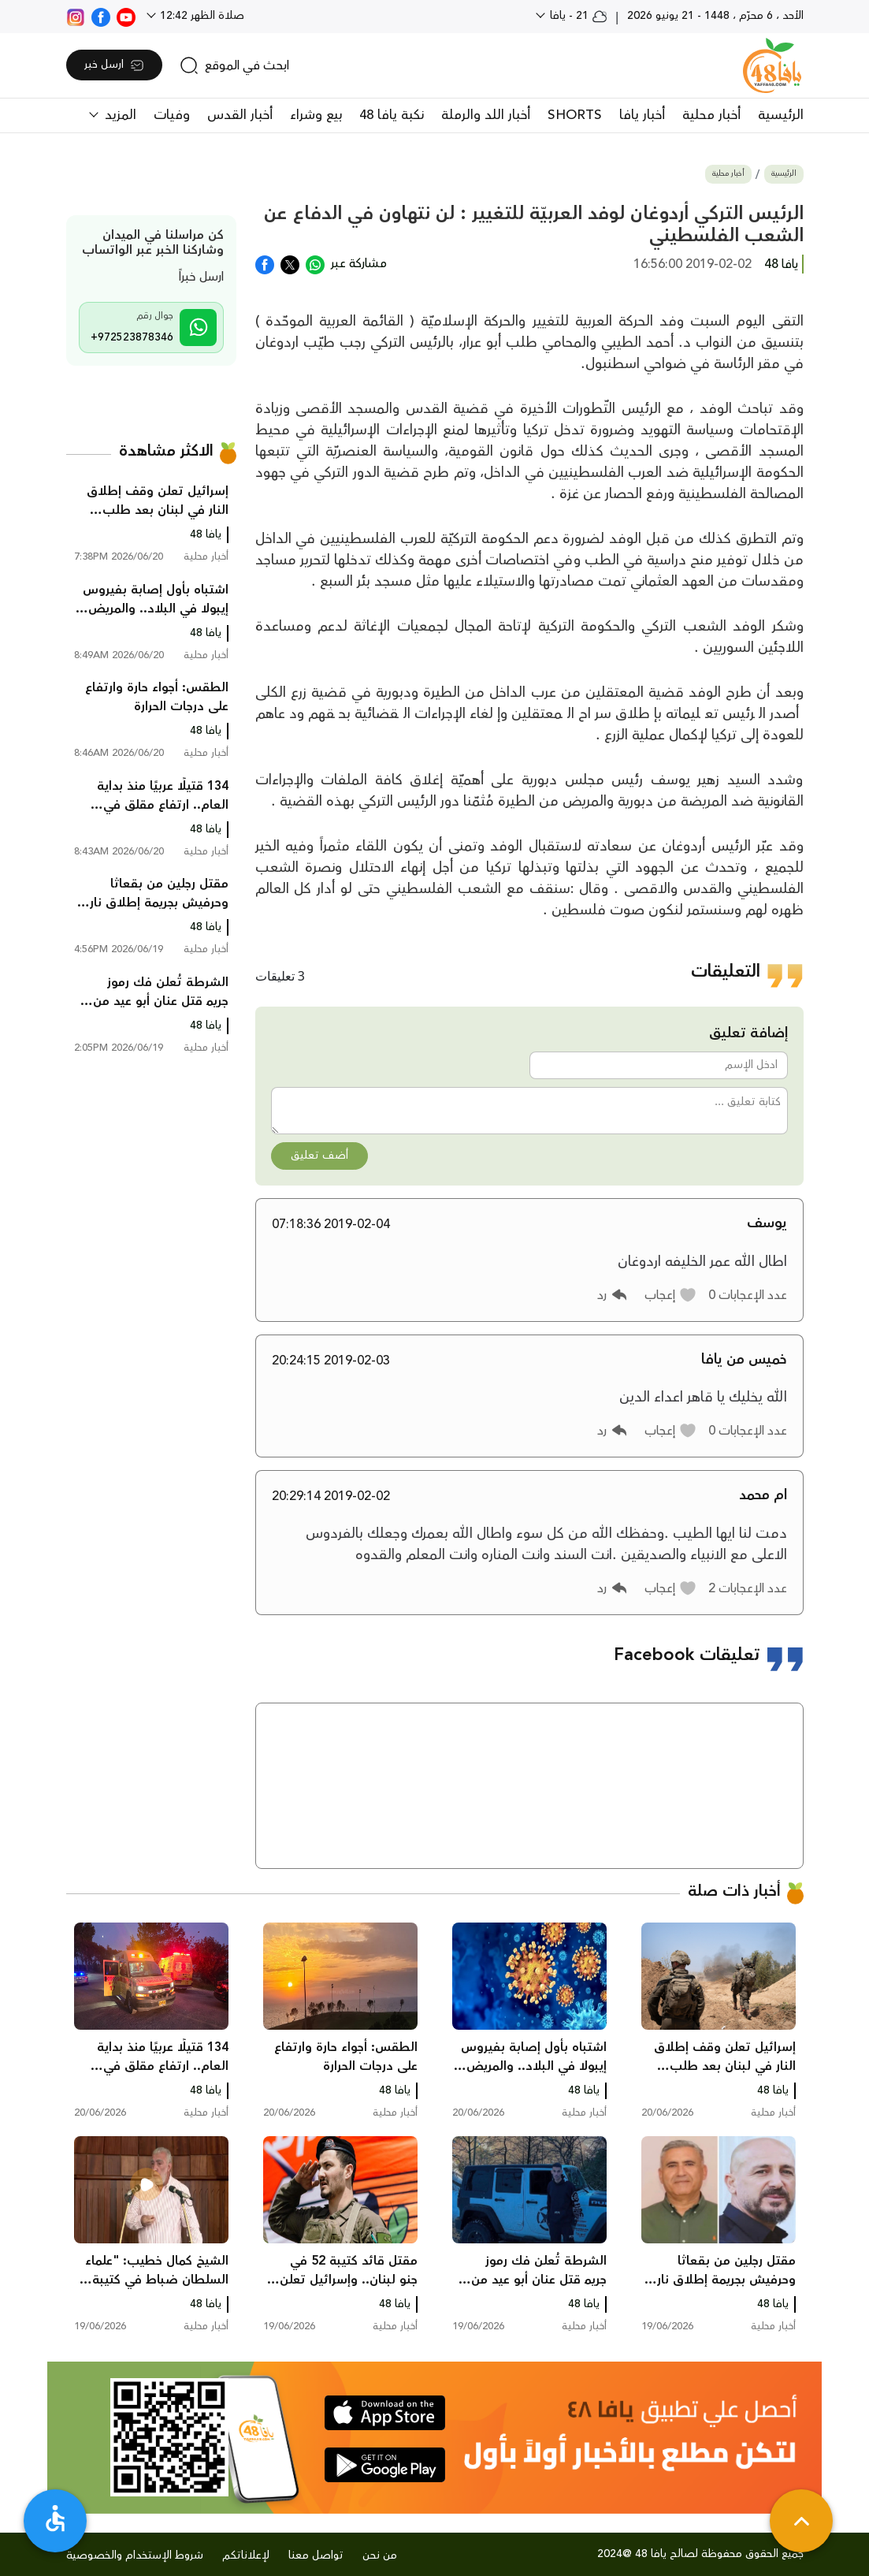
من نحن (379, 2555)
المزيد (118, 115)
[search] (234, 65)
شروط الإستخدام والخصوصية (134, 2555)
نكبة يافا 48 (391, 115)
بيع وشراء (316, 115)
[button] (671, 1295)
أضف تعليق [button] (319, 1155)
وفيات (172, 115)
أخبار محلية (711, 115)
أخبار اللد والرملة (485, 115)
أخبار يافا (642, 115)
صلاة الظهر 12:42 (200, 15)
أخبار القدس (240, 115)
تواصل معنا (316, 2555)
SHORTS (575, 115)
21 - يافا (577, 15)
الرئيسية (781, 115)
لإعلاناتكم (245, 2555)
